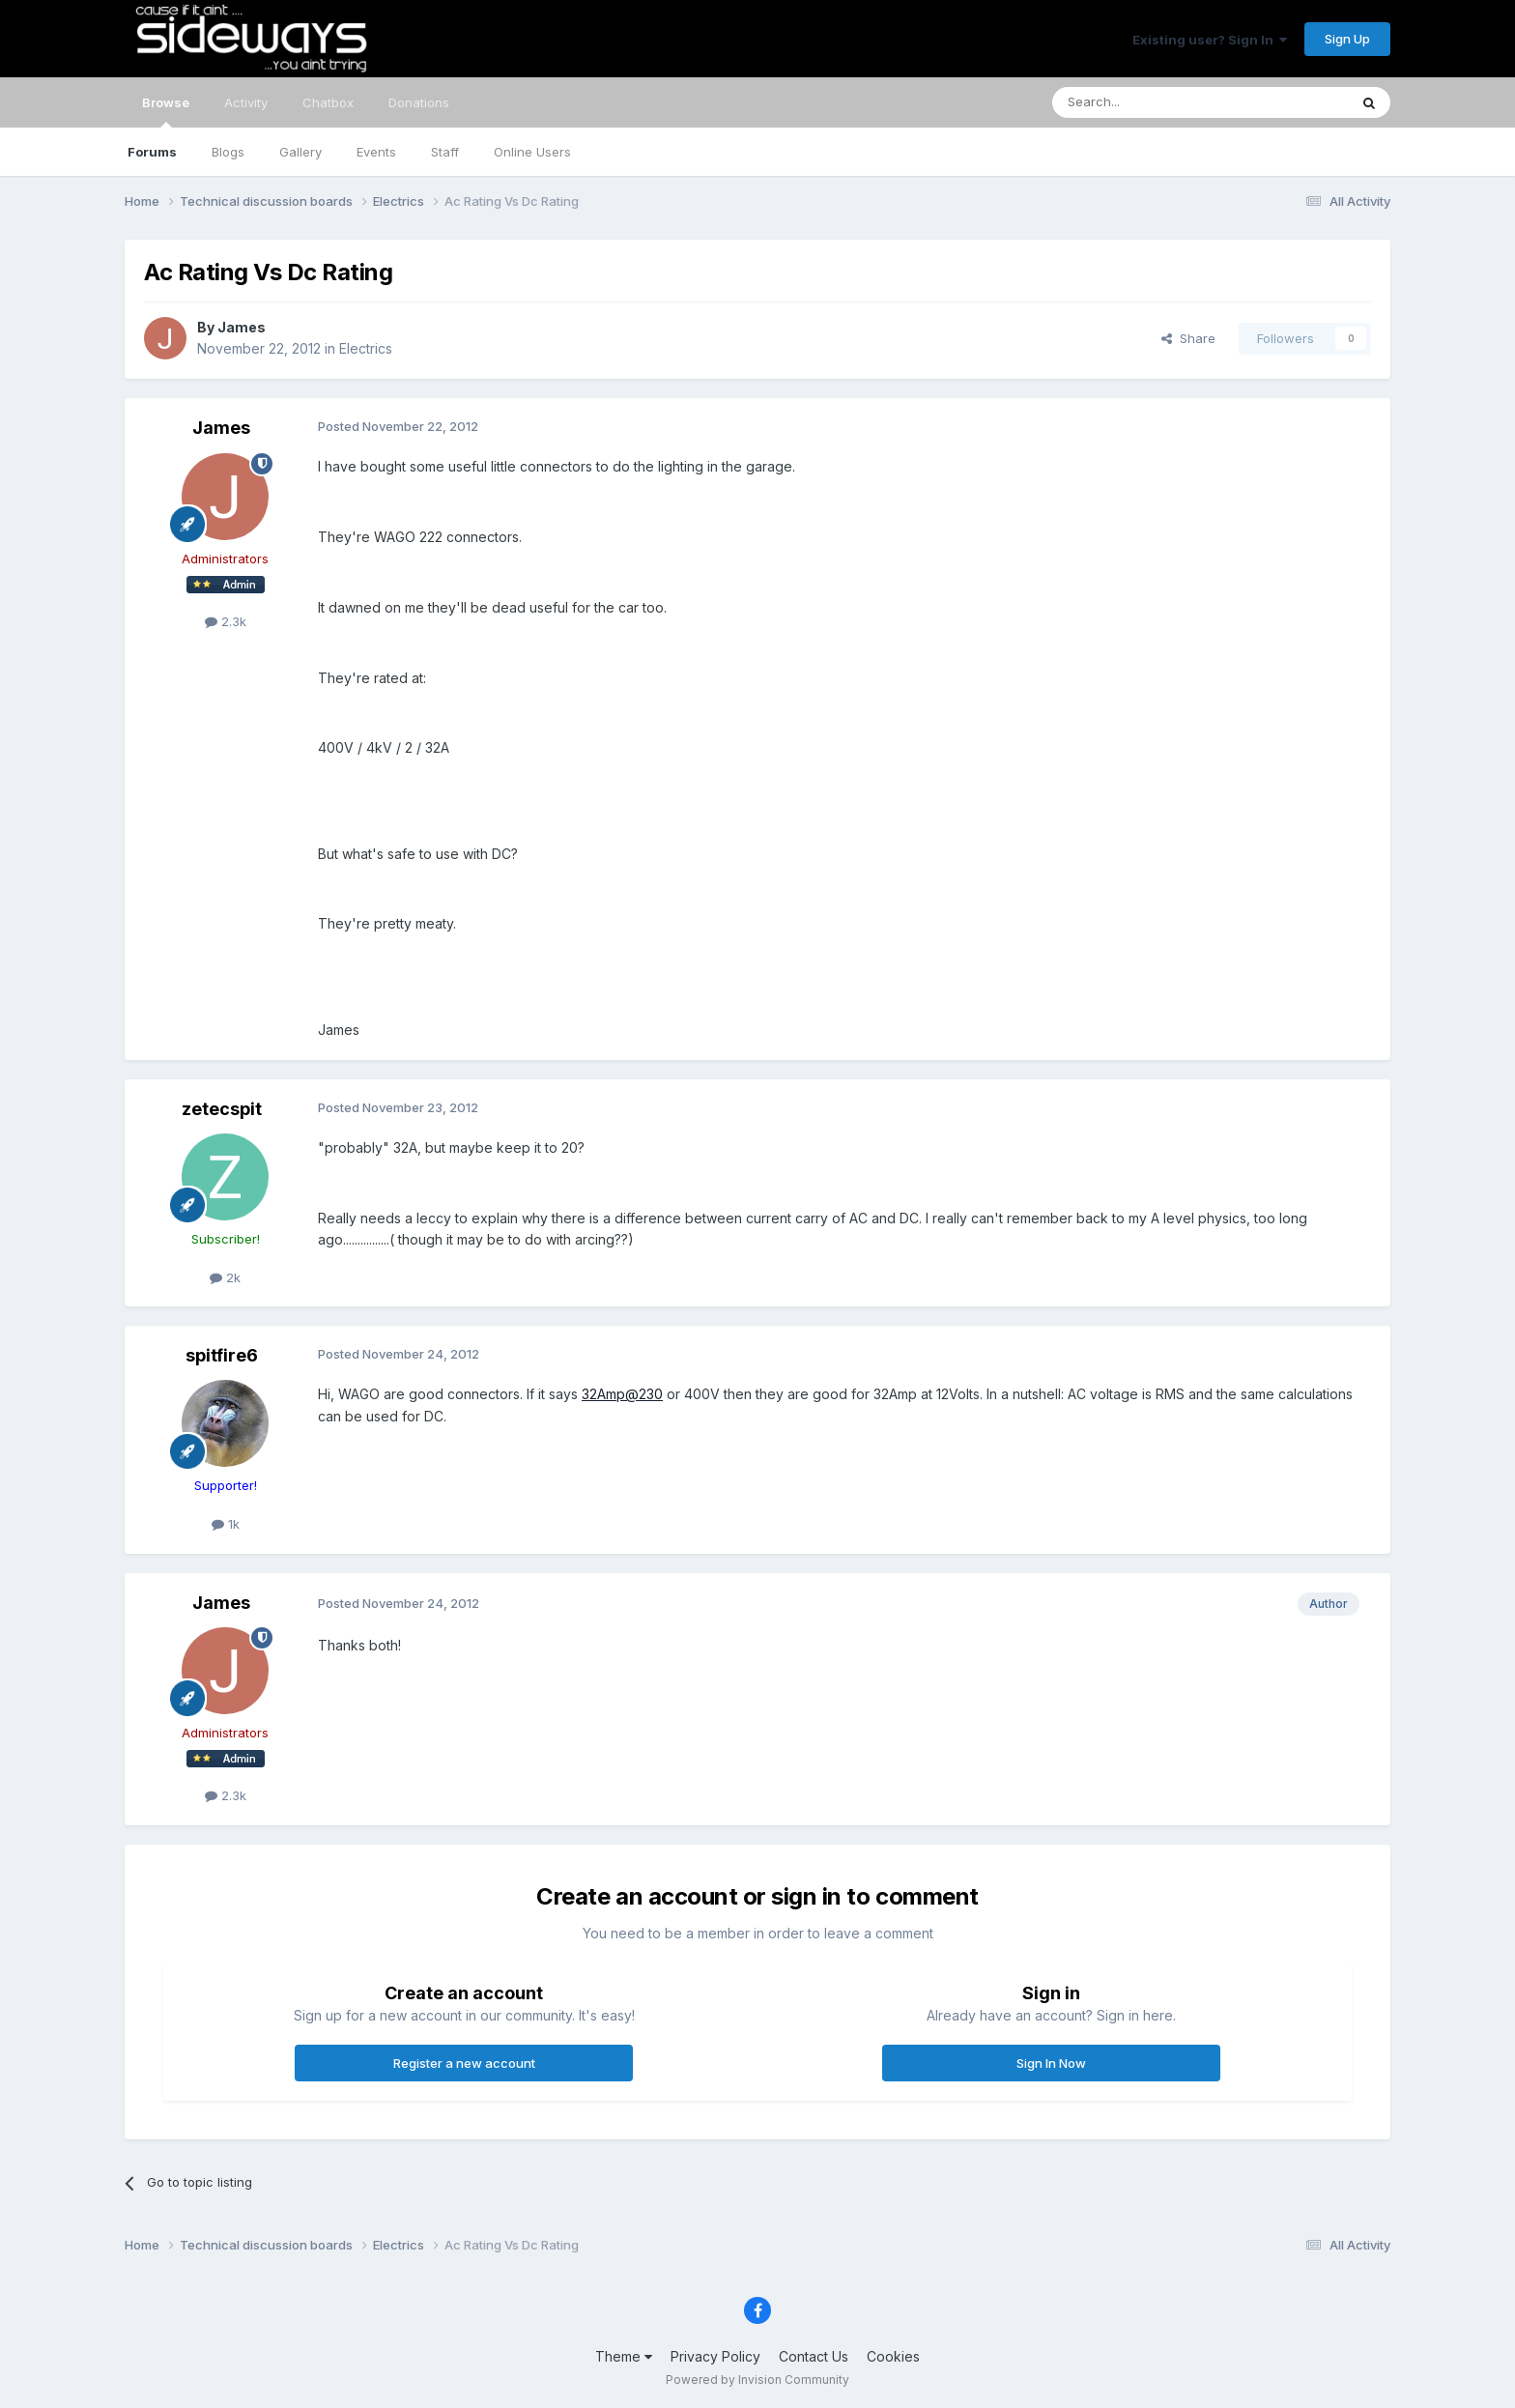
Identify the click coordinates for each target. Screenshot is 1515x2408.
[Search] (1150, 102)
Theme (623, 2356)
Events (376, 151)
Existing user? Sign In (1209, 39)
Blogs (228, 151)
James (241, 327)
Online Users (532, 151)
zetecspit (222, 1109)
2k (225, 1277)
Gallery (300, 151)
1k (226, 1524)
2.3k (225, 621)
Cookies (893, 2356)
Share (1188, 338)
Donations (418, 102)
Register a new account (464, 2063)
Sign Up (1347, 38)
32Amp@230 (622, 1394)
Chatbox (328, 102)
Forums (152, 151)
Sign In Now (1051, 2063)
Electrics (365, 348)
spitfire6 (222, 1355)
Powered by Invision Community (757, 2379)
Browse (165, 111)
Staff (445, 151)
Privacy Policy (715, 2356)
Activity (246, 102)
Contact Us (813, 2356)
